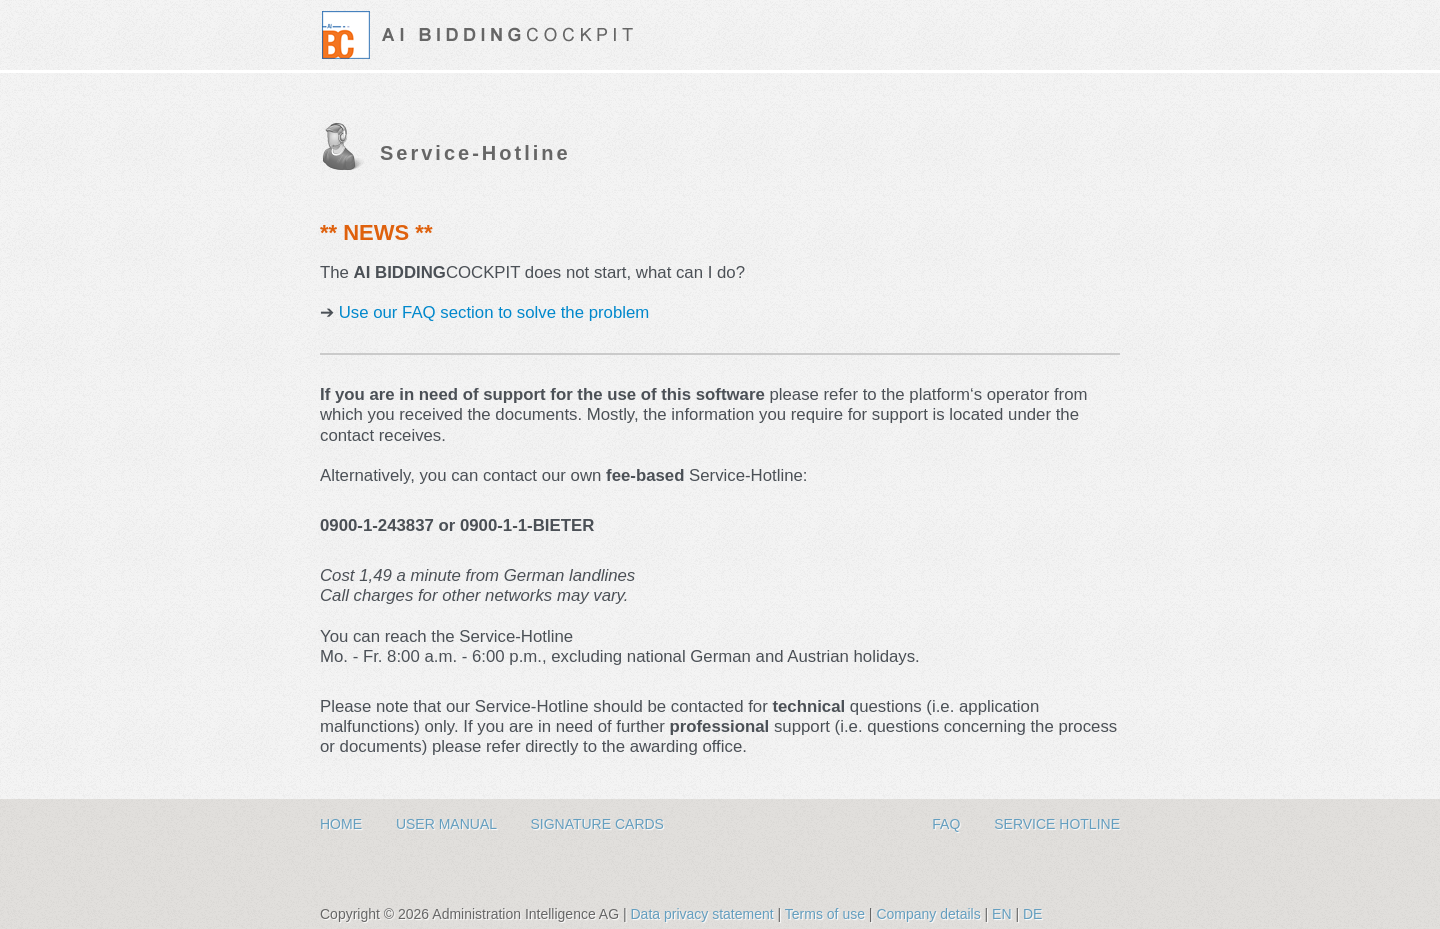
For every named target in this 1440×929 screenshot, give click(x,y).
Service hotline (1057, 824)
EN (1001, 914)
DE (1032, 914)
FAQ (948, 824)
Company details (930, 914)
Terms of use (827, 914)
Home (343, 824)
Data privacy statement (703, 914)
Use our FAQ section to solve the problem (491, 312)
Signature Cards (597, 824)
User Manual (448, 824)
